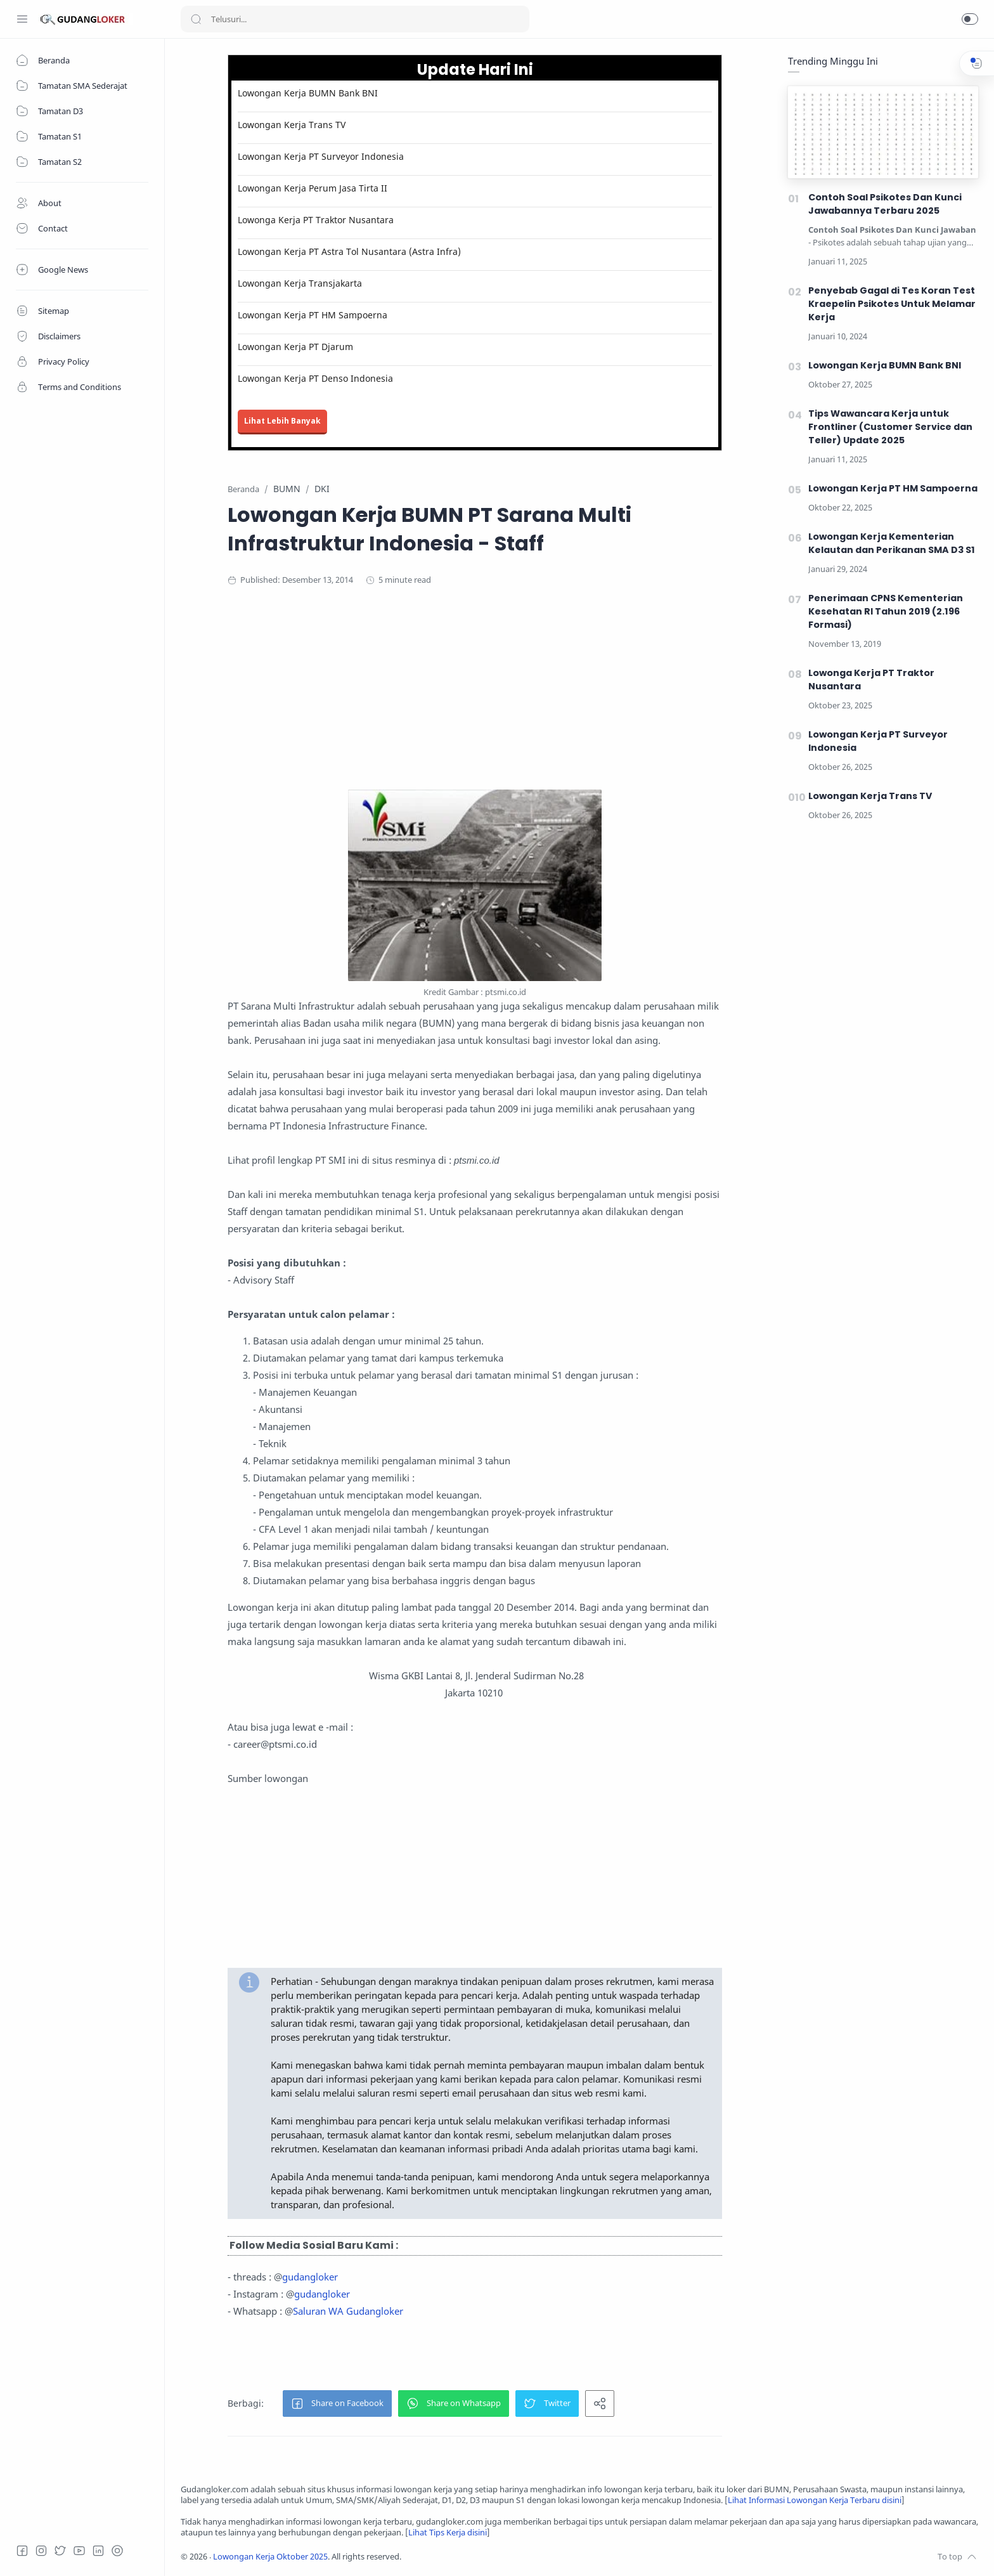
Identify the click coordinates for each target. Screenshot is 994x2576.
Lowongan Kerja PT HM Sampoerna (312, 315)
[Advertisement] (475, 701)
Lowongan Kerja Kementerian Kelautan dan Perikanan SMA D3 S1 (891, 543)
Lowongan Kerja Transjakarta (300, 283)
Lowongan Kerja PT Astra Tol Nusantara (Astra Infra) (349, 251)
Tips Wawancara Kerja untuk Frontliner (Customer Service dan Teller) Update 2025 (890, 426)
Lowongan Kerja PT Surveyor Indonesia (321, 156)
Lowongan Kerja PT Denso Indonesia (315, 378)
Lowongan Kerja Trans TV (291, 125)
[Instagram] (41, 2550)
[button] (970, 19)
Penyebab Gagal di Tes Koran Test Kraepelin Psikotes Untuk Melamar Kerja (892, 303)
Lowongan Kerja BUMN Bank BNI (308, 93)
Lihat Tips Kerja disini (447, 2532)
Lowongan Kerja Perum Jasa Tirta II (312, 188)
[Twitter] (60, 2550)
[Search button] (196, 19)
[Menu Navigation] (22, 19)
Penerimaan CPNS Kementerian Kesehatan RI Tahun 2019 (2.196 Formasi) (885, 611)
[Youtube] (79, 2550)
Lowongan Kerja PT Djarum (295, 347)
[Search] (355, 19)
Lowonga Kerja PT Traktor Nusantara (316, 220)
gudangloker (310, 2276)
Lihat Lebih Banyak (282, 420)
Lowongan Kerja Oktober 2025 (270, 2556)
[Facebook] (22, 2550)
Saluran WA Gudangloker (348, 2311)
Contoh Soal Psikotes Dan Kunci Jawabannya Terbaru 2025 (885, 204)
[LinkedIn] (98, 2550)
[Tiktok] (117, 2550)
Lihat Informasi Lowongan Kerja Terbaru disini (814, 2500)
